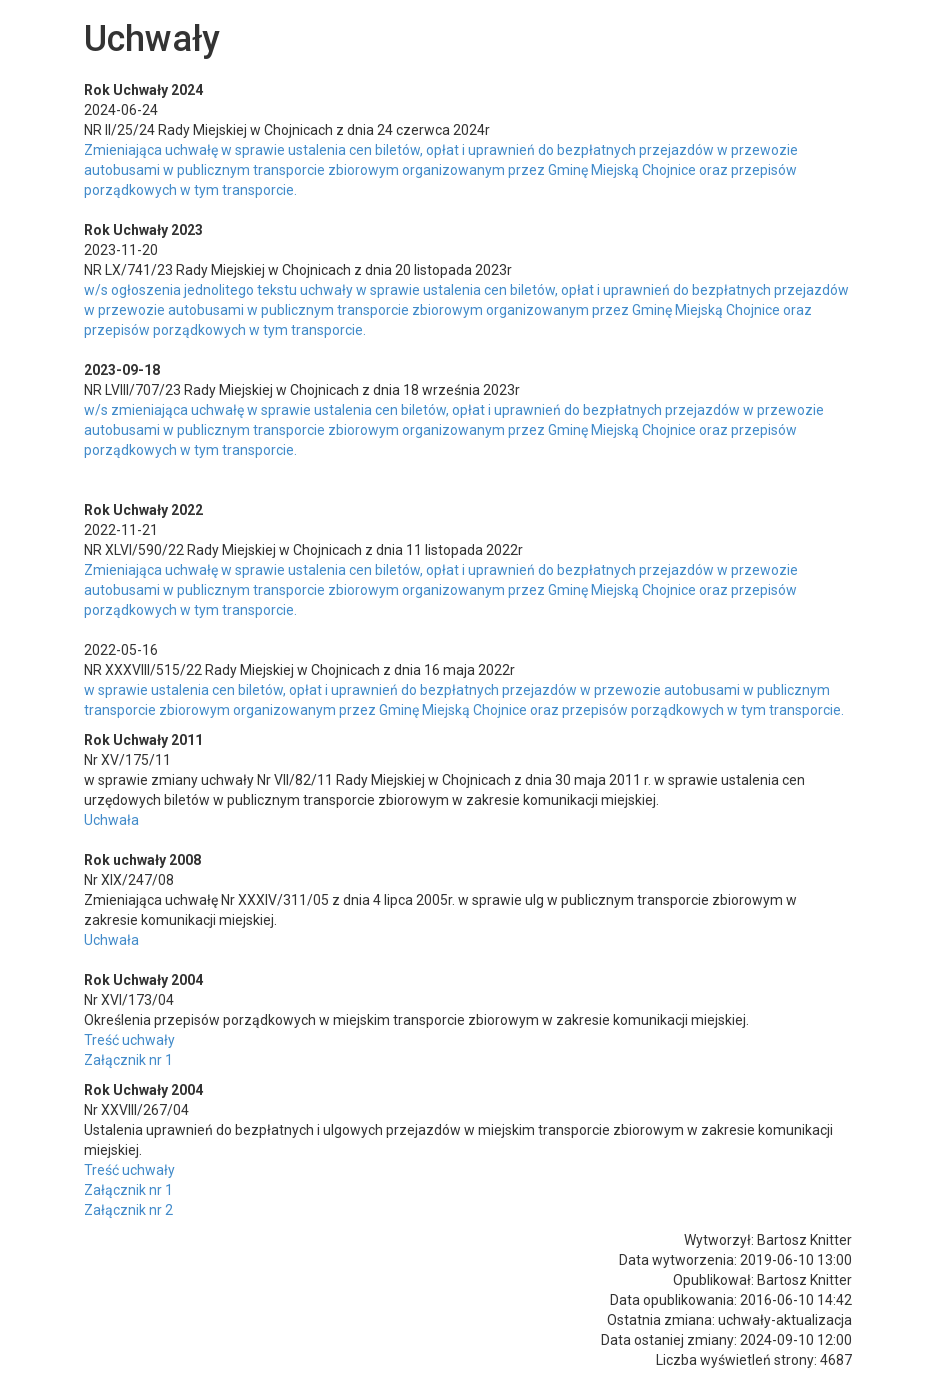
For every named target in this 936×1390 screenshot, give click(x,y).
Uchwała (111, 820)
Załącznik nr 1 (128, 1060)
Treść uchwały (129, 1040)
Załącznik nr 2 (128, 1210)
